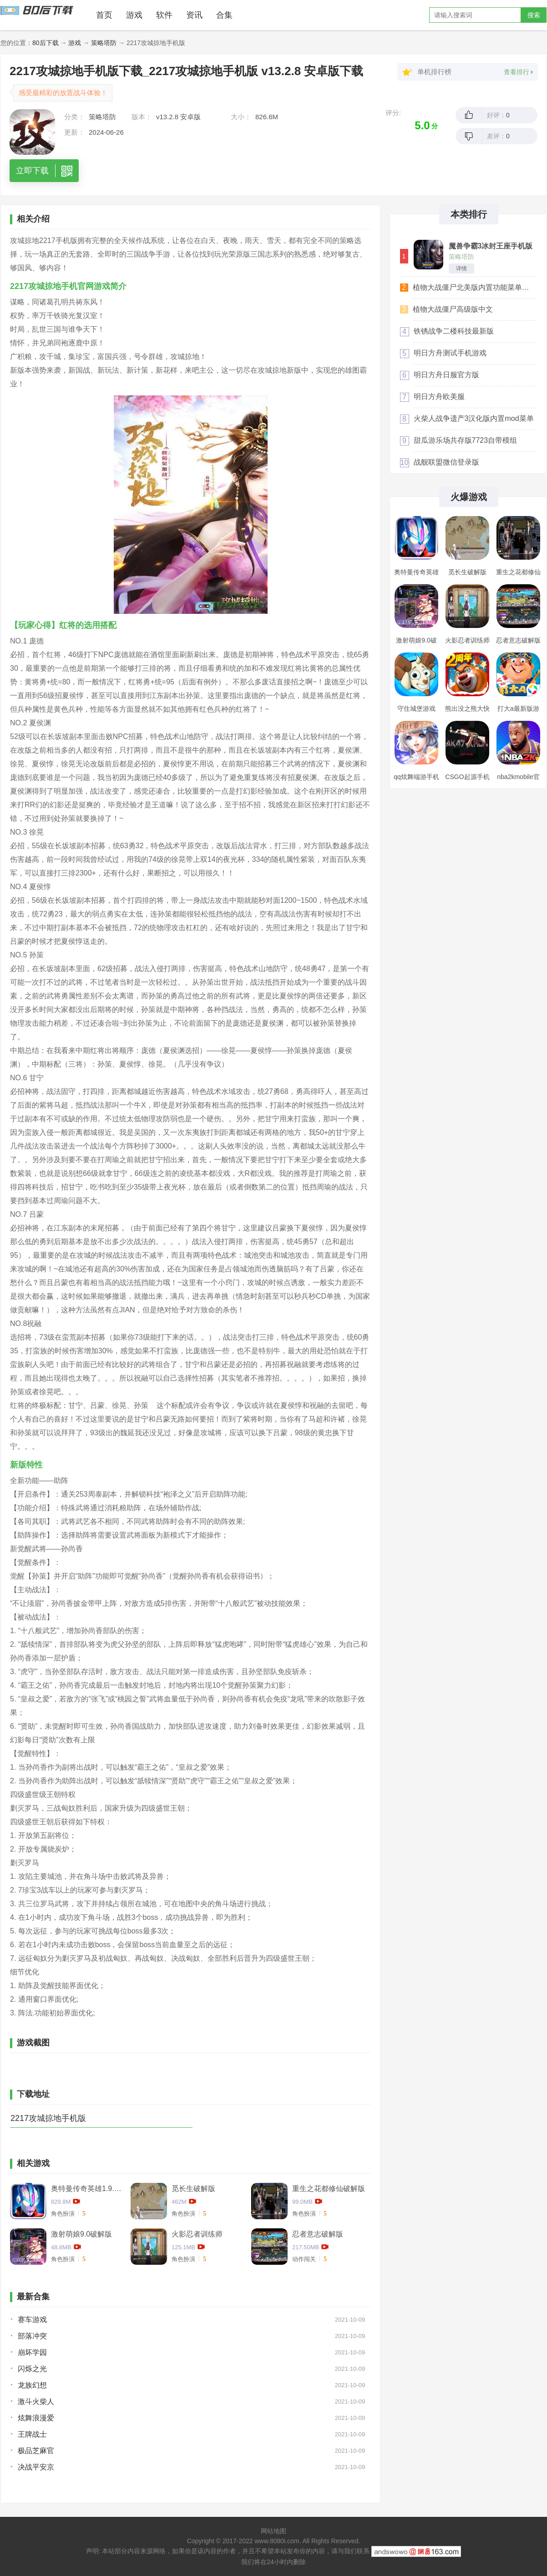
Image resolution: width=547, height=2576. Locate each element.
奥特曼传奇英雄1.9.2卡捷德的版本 (87, 2188)
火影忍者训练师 (197, 2234)
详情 (461, 268)
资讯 (194, 15)
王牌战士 (32, 2434)
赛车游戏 (32, 2319)
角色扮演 (63, 2213)
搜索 (533, 15)
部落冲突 (32, 2336)
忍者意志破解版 (317, 2234)
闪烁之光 (32, 2369)
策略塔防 (103, 42)
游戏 (134, 15)
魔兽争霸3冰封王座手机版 (491, 246)
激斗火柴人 (36, 2401)
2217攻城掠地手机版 (48, 2118)
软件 (164, 15)
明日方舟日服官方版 (446, 375)
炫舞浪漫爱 (36, 2418)
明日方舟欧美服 (439, 396)
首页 (104, 15)
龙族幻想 (32, 2385)
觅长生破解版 (193, 2188)
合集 (224, 15)
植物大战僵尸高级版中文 (453, 309)
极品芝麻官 (36, 2451)
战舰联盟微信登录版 (446, 462)
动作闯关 (304, 2259)
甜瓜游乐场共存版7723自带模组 (465, 440)
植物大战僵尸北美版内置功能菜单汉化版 (474, 287)
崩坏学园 (32, 2352)
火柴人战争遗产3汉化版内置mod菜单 (474, 418)
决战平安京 (36, 2467)
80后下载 (45, 42)
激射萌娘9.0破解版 (81, 2234)
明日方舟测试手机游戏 (450, 353)
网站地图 (273, 2531)
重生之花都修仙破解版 (328, 2188)
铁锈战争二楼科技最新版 (454, 331)
